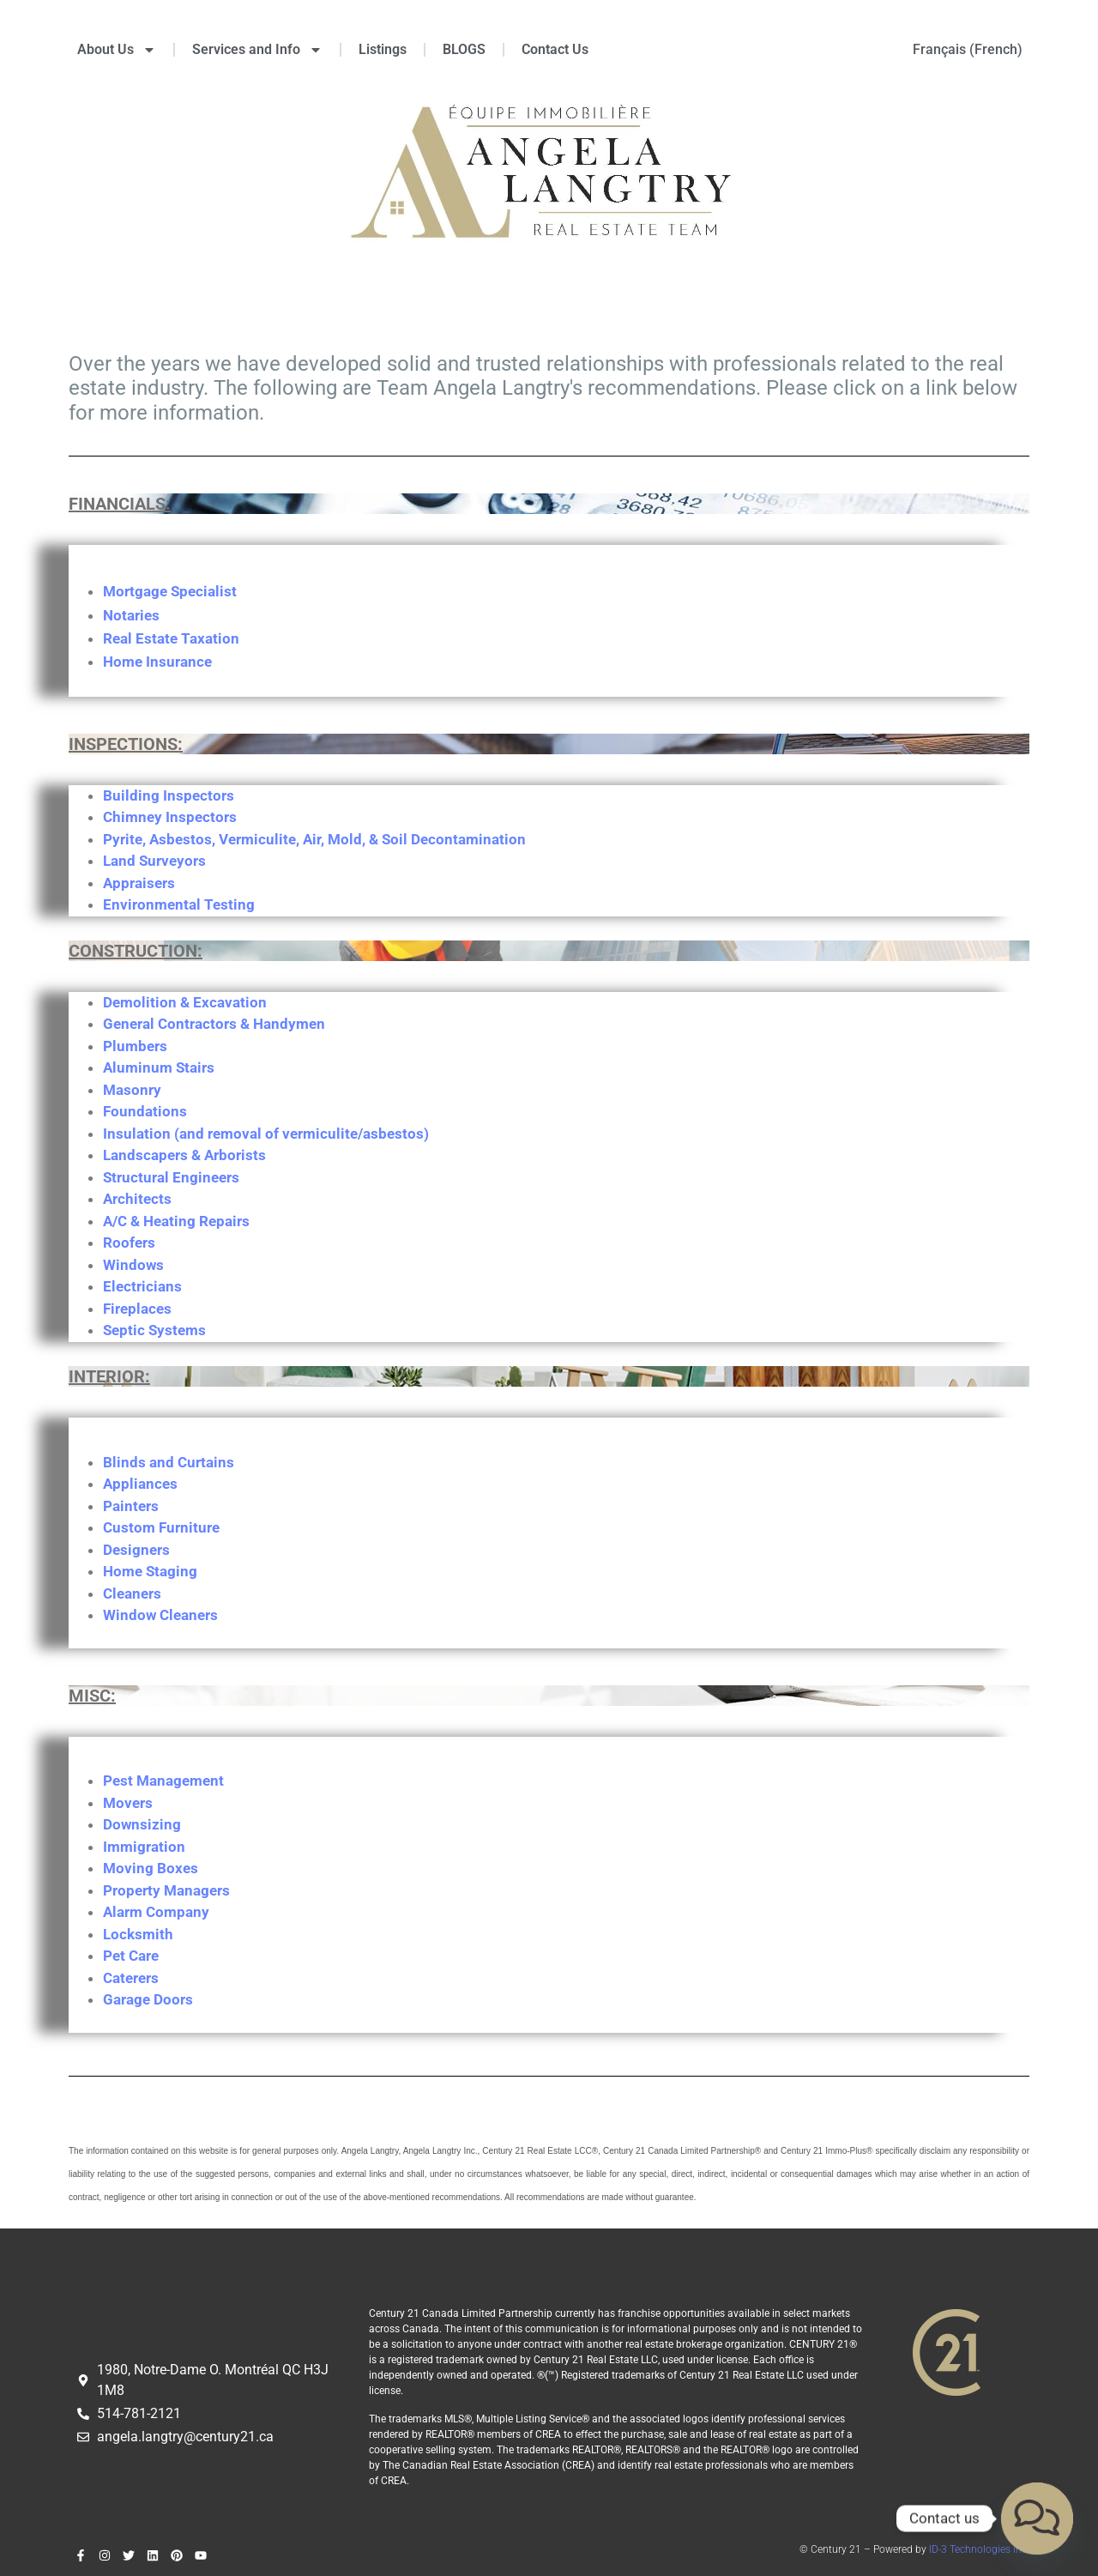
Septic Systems (154, 1330)
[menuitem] (967, 50)
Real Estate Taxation (171, 638)
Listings (383, 49)
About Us (116, 49)
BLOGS (464, 49)
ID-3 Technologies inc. (979, 2549)
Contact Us (555, 49)
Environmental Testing (179, 904)
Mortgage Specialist (170, 591)
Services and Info (257, 49)
